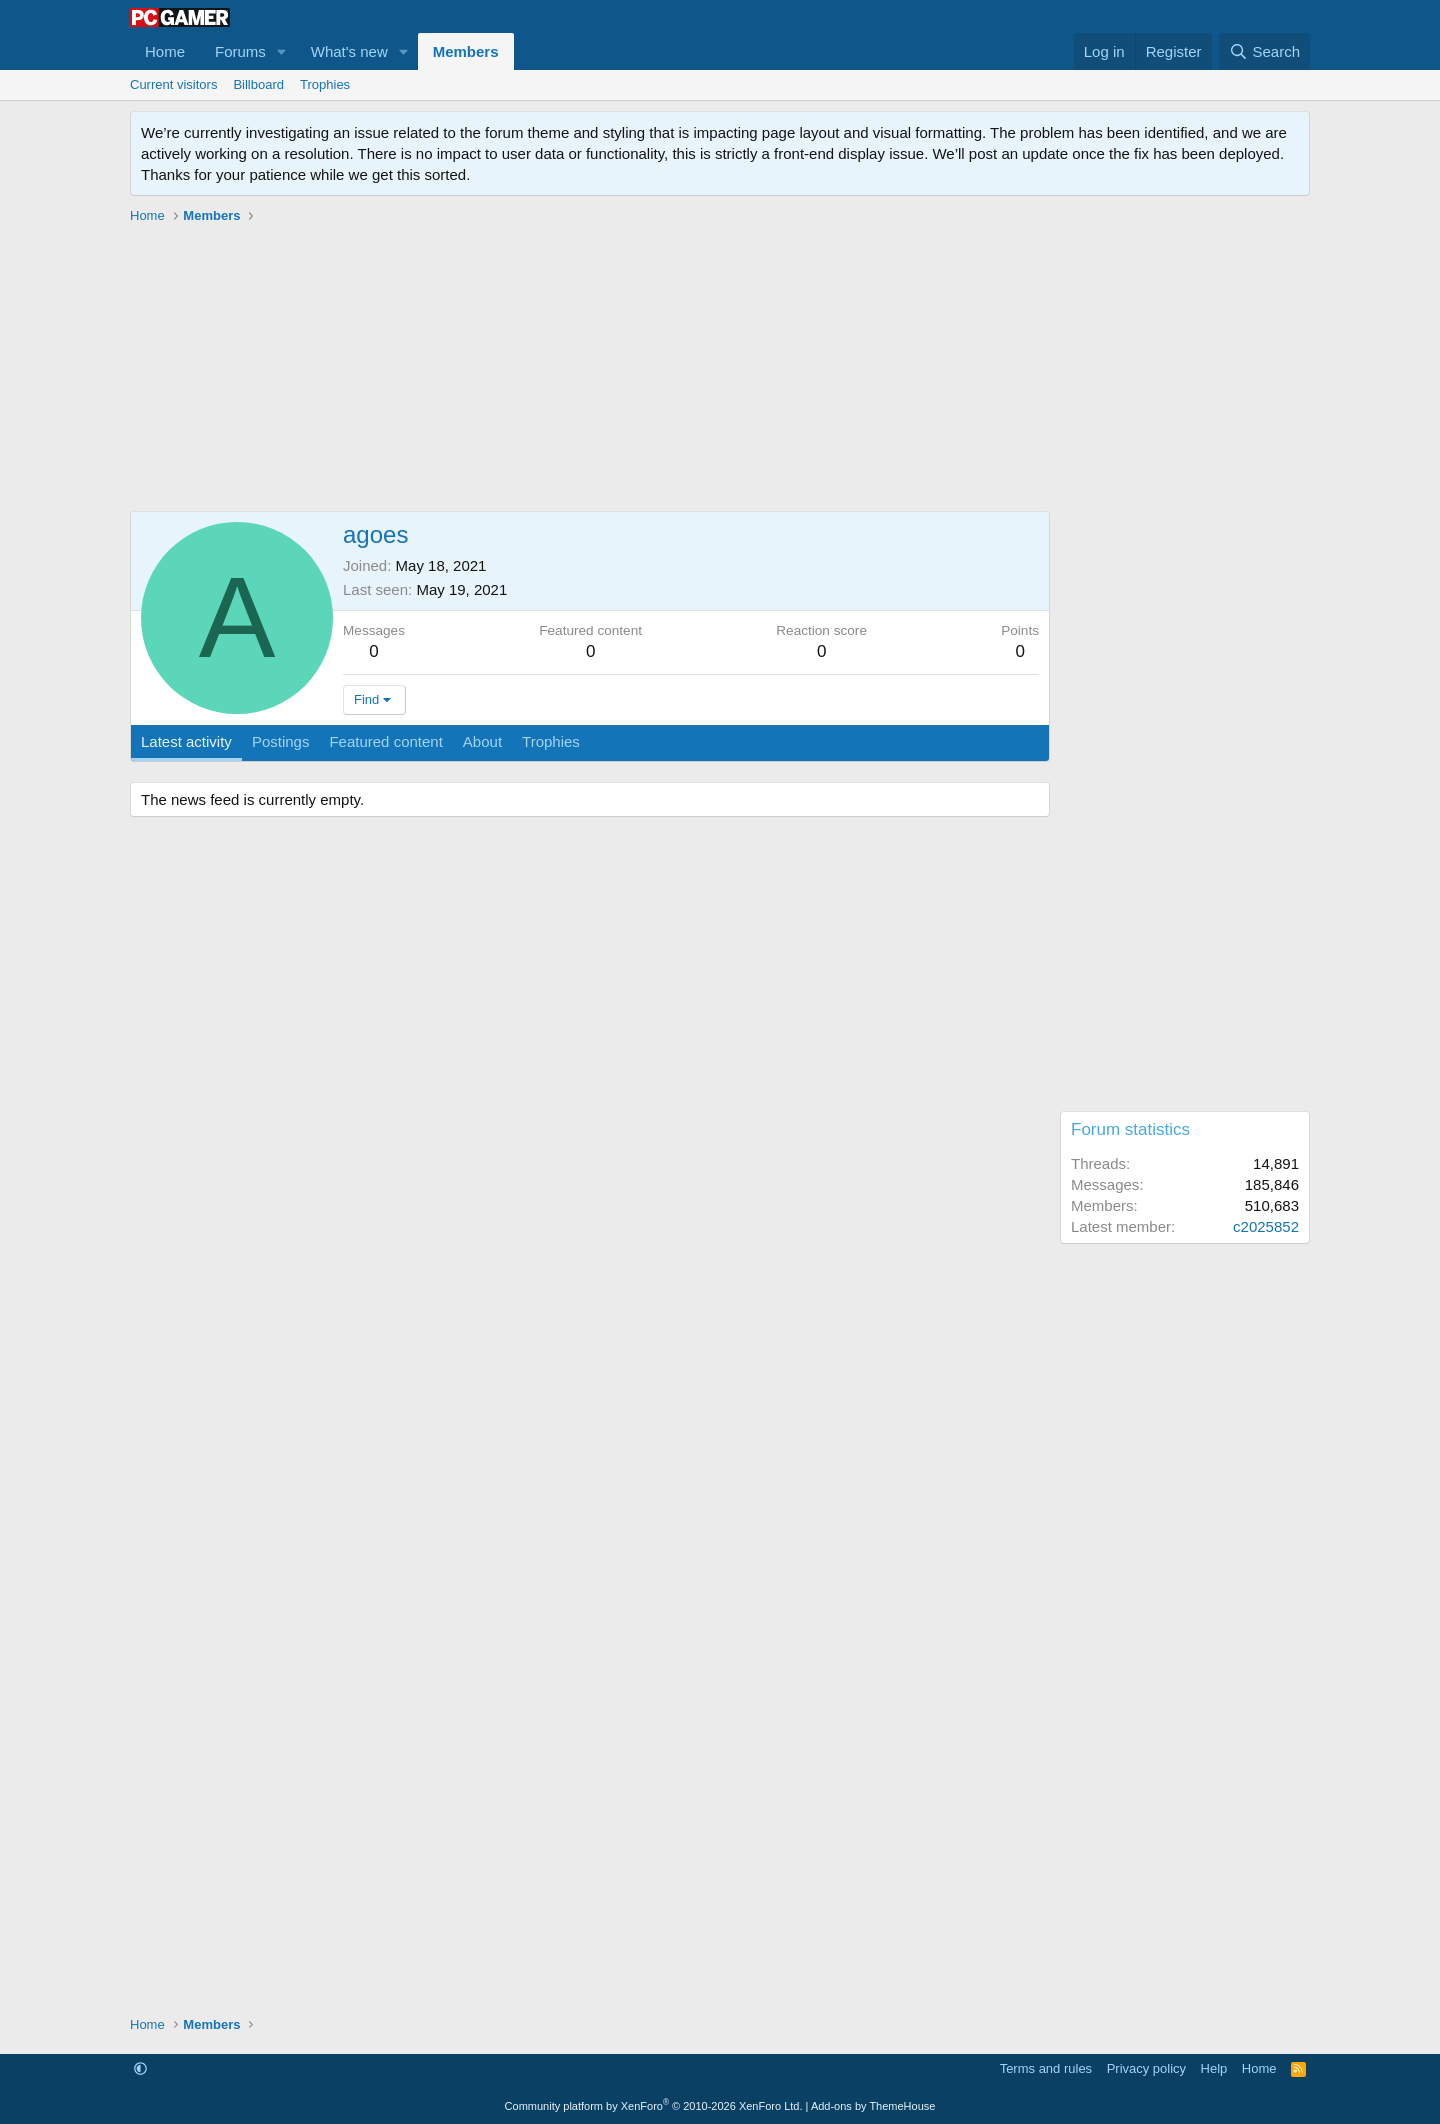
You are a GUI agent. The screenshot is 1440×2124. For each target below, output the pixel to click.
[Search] (1264, 51)
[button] (282, 51)
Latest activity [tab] (186, 741)
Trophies (325, 84)
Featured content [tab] (385, 741)
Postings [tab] (281, 741)
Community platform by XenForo (654, 2106)
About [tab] (482, 741)
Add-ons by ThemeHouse (873, 2106)
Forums (240, 51)
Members (466, 51)
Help (1214, 2068)
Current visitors (173, 84)
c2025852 (1266, 1226)
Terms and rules (1046, 2068)
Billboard (258, 84)
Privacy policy (1146, 2068)
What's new (349, 51)
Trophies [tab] (551, 741)
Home (165, 51)
